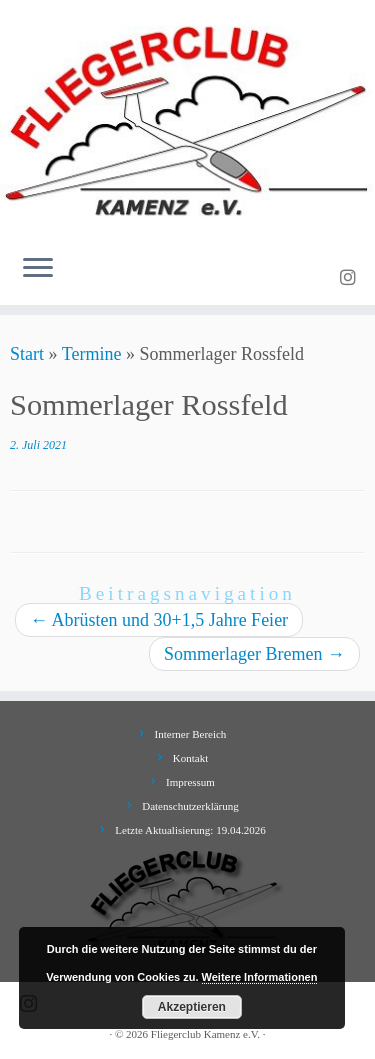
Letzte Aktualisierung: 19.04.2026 (190, 830)
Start (27, 354)
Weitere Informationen (260, 977)
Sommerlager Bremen (254, 654)
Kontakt (190, 758)
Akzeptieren (192, 1007)
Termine (92, 354)
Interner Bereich (191, 734)
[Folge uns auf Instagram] (351, 278)
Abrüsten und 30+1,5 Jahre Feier (159, 620)
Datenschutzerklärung (190, 806)
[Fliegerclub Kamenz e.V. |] (187, 119)
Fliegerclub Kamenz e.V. (205, 1034)
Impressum (190, 782)
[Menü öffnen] (38, 269)
